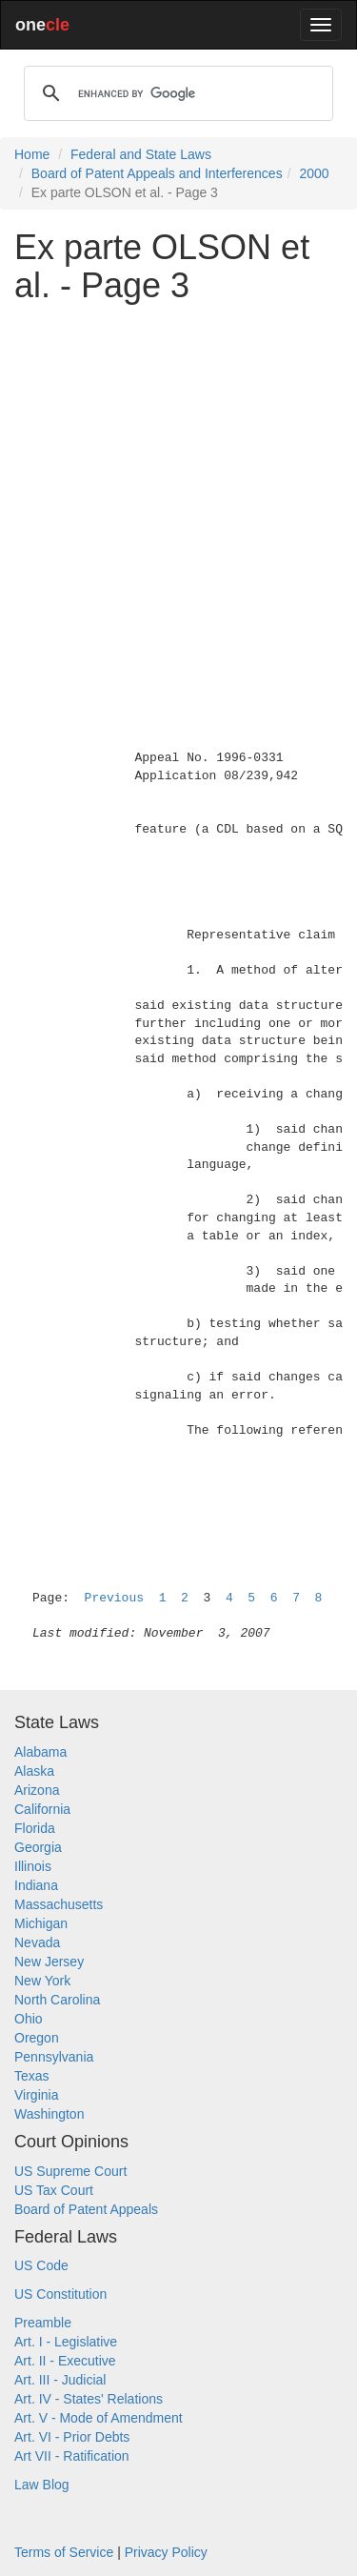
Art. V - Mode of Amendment (98, 2417)
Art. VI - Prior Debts (71, 2437)
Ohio (28, 2018)
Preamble (42, 2322)
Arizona (36, 1790)
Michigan (41, 1923)
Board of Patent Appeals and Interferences (157, 173)
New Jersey (49, 1961)
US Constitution (60, 2294)
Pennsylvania (53, 2056)
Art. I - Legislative (65, 2341)
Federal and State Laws (140, 154)
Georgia (38, 1847)
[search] (175, 93)
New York (42, 1980)
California (42, 1809)
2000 (313, 173)
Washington (49, 2114)
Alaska (34, 1771)
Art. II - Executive (65, 2360)
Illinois (32, 1866)
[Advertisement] (178, 495)
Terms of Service (63, 2552)
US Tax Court (53, 2190)
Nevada (37, 1942)
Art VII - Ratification (71, 2456)
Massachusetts (58, 1904)
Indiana (36, 1885)
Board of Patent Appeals (86, 2209)
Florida (34, 1828)
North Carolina (57, 1999)
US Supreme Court (70, 2171)
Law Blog (41, 2484)
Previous (114, 1598)
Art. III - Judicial (60, 2379)
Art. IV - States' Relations (88, 2398)
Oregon (36, 2037)
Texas (32, 2075)
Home (32, 154)
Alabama (40, 1752)
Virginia (36, 2095)
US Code (41, 2265)
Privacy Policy (166, 2552)
